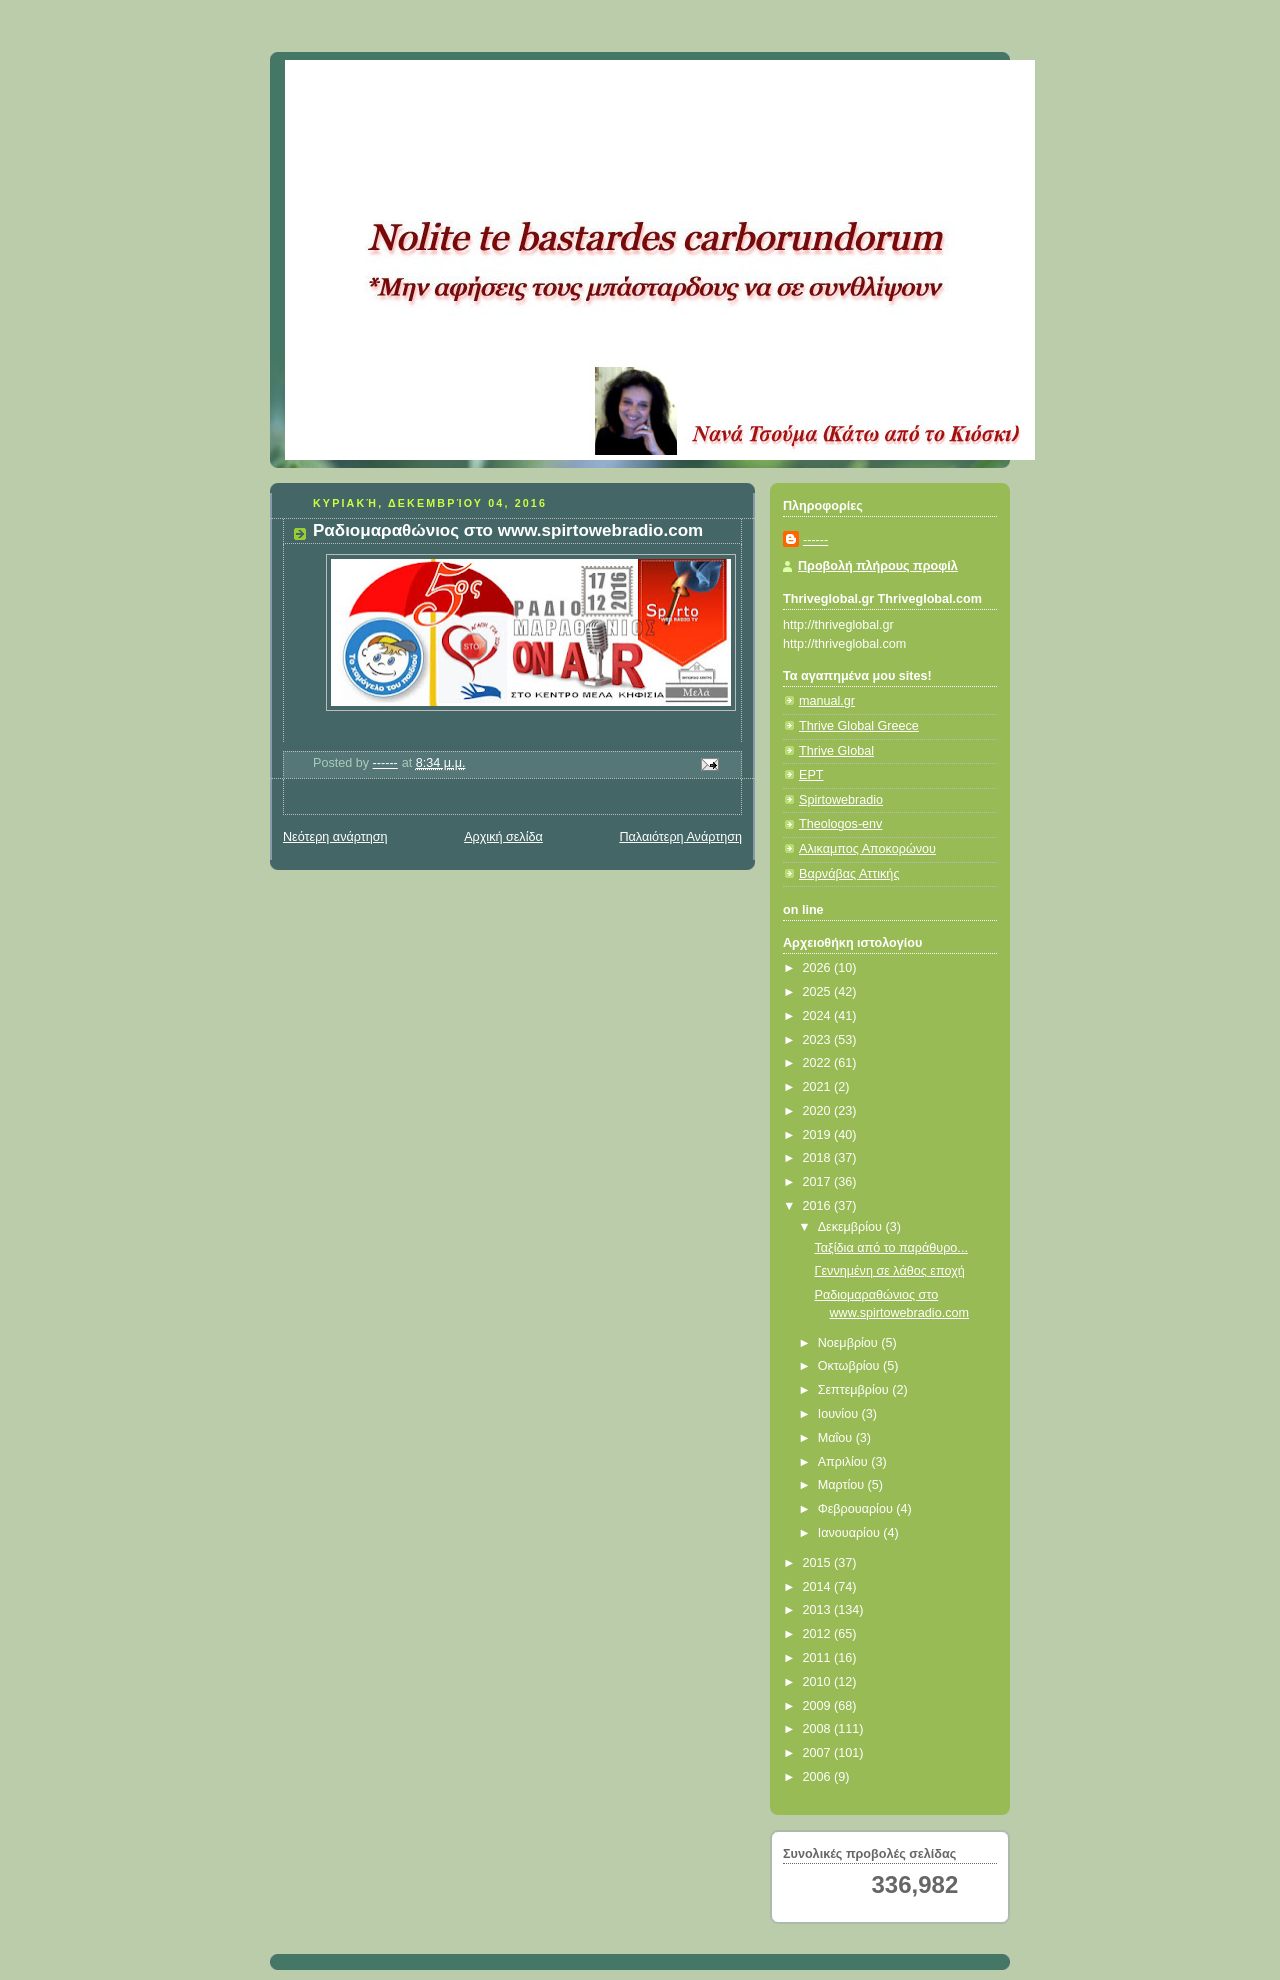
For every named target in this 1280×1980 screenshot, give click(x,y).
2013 (819, 1610)
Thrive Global (836, 751)
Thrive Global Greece (859, 726)
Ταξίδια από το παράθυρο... (891, 1248)
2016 (819, 1206)
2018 (819, 1158)
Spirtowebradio (841, 800)
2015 (819, 1563)
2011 (819, 1658)
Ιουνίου (840, 1414)
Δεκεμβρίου (852, 1227)
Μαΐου (837, 1438)
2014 (819, 1587)
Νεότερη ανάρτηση (335, 837)
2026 (819, 968)
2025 (819, 992)
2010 (819, 1682)
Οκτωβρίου (850, 1366)
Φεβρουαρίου (857, 1509)
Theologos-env (840, 824)
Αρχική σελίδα (503, 837)
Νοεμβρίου (850, 1343)
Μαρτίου (843, 1485)
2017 (819, 1182)
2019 (819, 1135)
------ (815, 540)
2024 (819, 1016)
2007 (819, 1753)
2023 (819, 1040)
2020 (819, 1111)
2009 (819, 1706)
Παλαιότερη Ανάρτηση (680, 837)
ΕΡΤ (811, 775)
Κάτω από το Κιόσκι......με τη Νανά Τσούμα (579, 85)
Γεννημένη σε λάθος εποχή (890, 1271)
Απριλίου (845, 1462)
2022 (819, 1063)
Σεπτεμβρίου (855, 1390)
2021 (819, 1087)
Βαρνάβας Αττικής (849, 874)
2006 (819, 1777)
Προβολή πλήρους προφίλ (878, 566)
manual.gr (827, 701)
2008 (819, 1729)
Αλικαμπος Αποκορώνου (867, 849)
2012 (819, 1634)
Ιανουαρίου (851, 1533)
